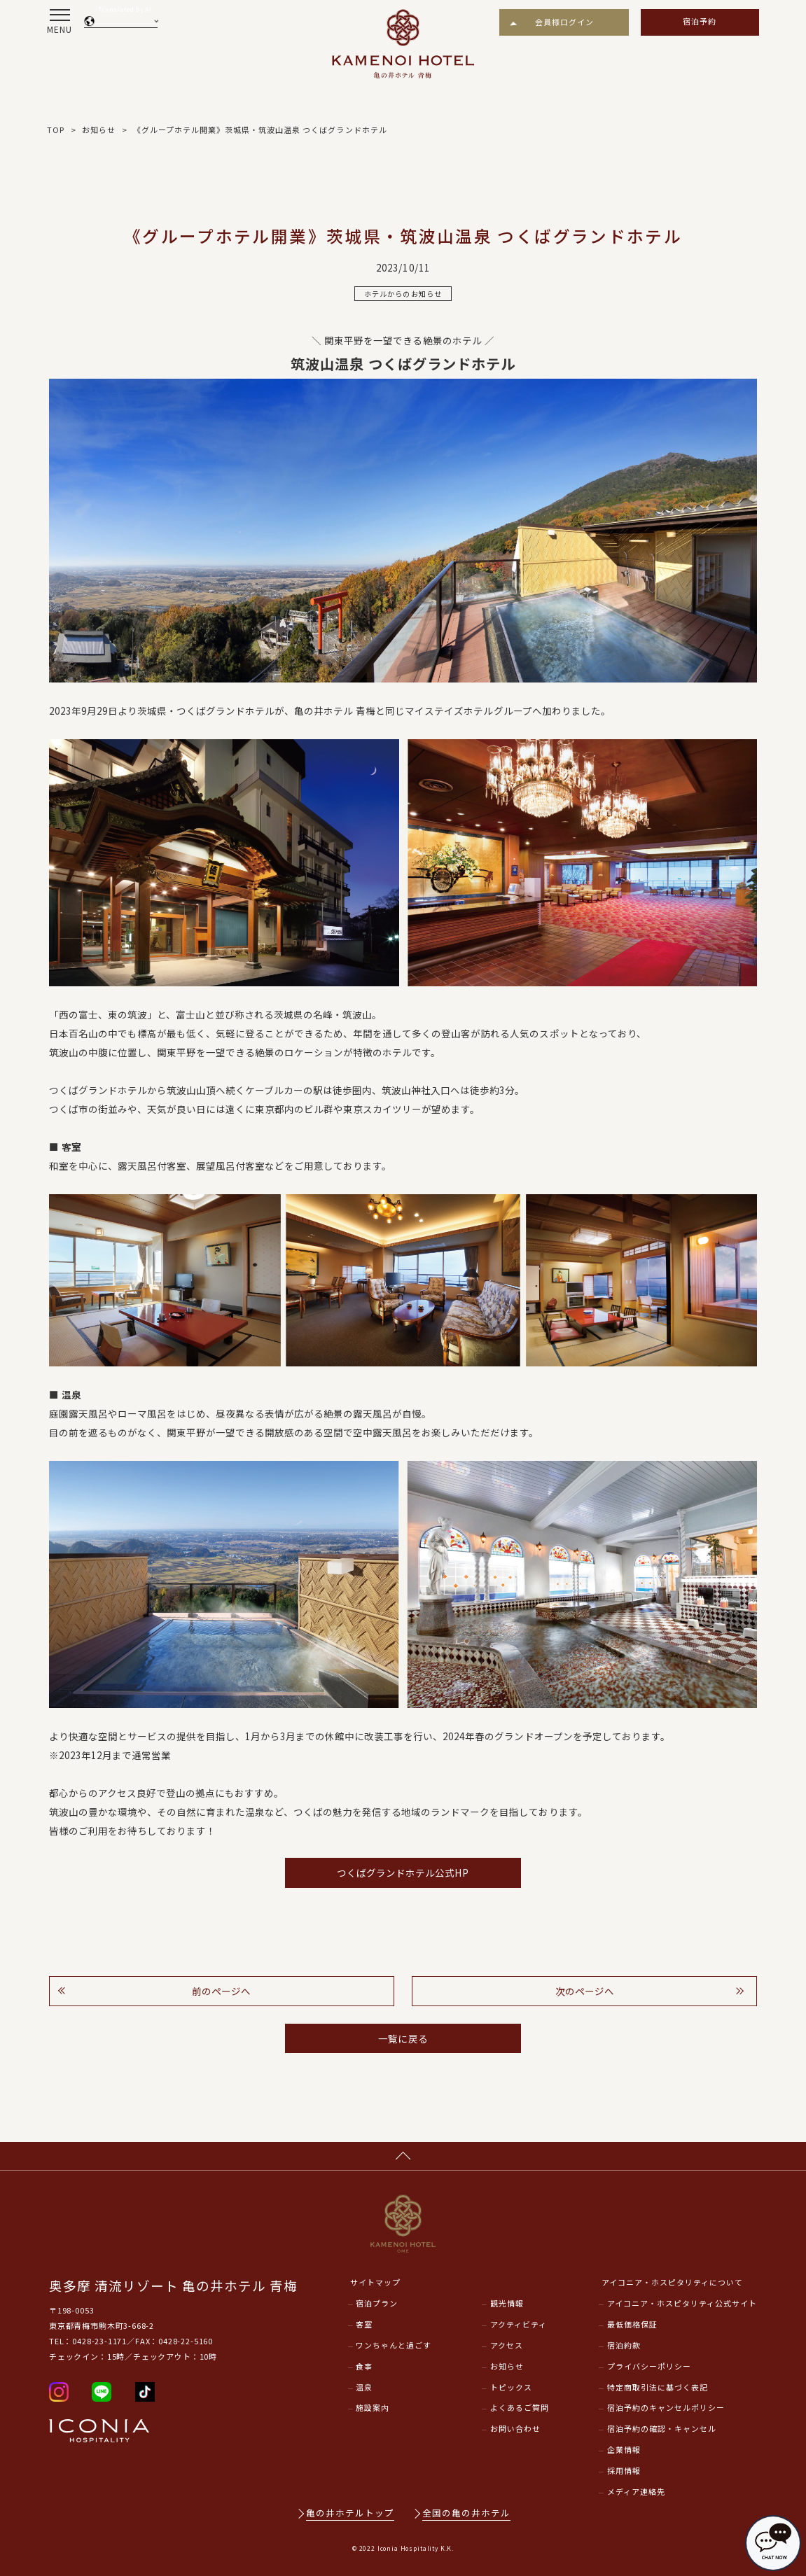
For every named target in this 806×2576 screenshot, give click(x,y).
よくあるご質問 (519, 2407)
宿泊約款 (624, 2345)
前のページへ (221, 1991)
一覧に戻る (402, 2038)
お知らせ (507, 2366)
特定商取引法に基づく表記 (657, 2387)
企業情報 (624, 2449)
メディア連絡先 (636, 2491)
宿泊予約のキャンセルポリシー (666, 2407)
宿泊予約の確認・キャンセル (661, 2428)
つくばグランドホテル (225, 711)
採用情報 (624, 2470)
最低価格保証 (632, 2324)
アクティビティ (518, 2324)
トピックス (511, 2387)
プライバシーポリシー (649, 2366)
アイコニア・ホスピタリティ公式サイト (682, 2303)
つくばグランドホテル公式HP (403, 1872)
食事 (364, 2366)
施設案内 (372, 2407)
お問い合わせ (515, 2428)
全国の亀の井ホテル (466, 2513)
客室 (364, 2324)
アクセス (506, 2345)
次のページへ (584, 1991)
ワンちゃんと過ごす (393, 2345)
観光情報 (507, 2303)
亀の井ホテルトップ (350, 2513)
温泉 (364, 2387)
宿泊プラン (377, 2303)
